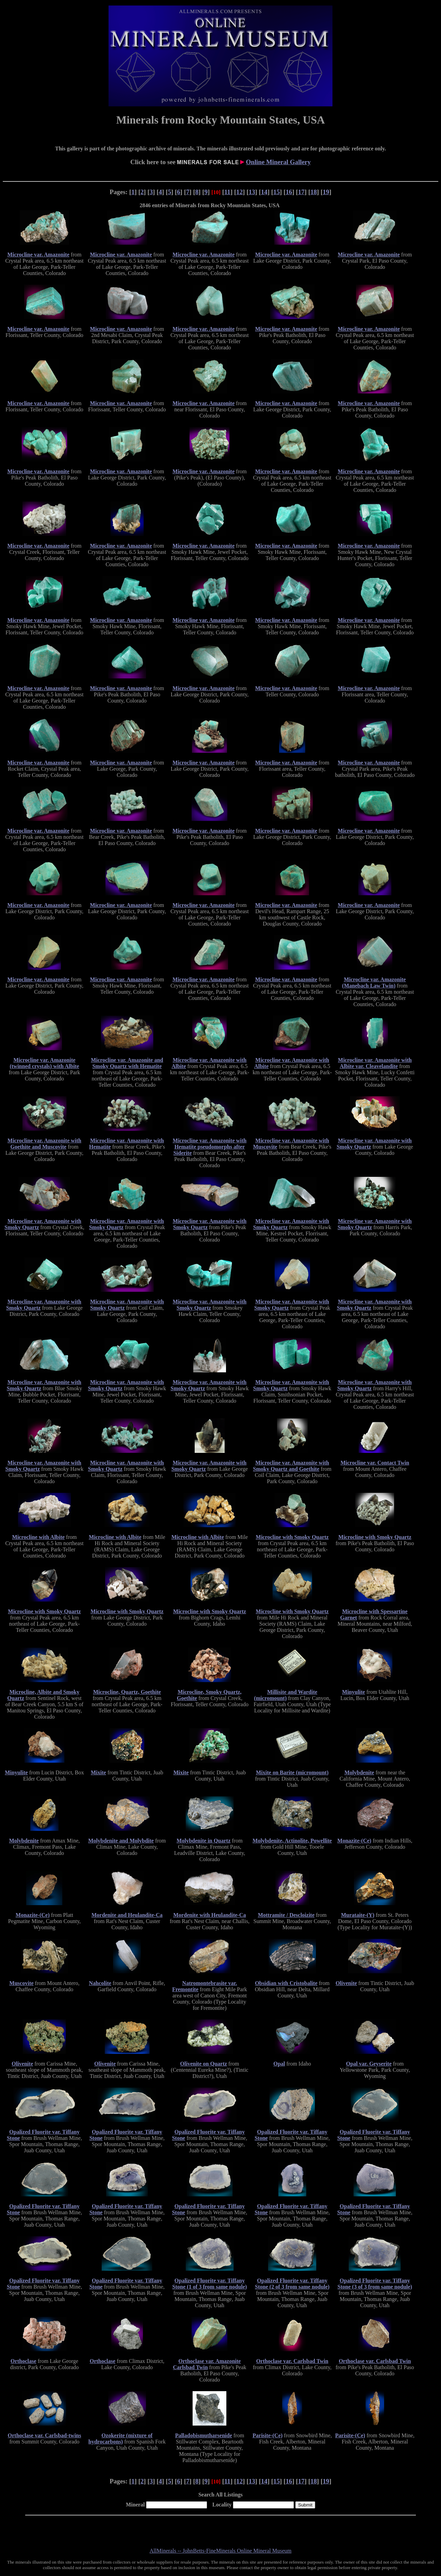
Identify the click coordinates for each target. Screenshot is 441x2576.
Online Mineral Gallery (278, 162)
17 (301, 192)
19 (326, 192)
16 (289, 192)
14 (264, 192)
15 (276, 192)
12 (239, 192)
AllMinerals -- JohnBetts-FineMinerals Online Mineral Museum (220, 2551)
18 (313, 192)
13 (252, 192)
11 (227, 192)
